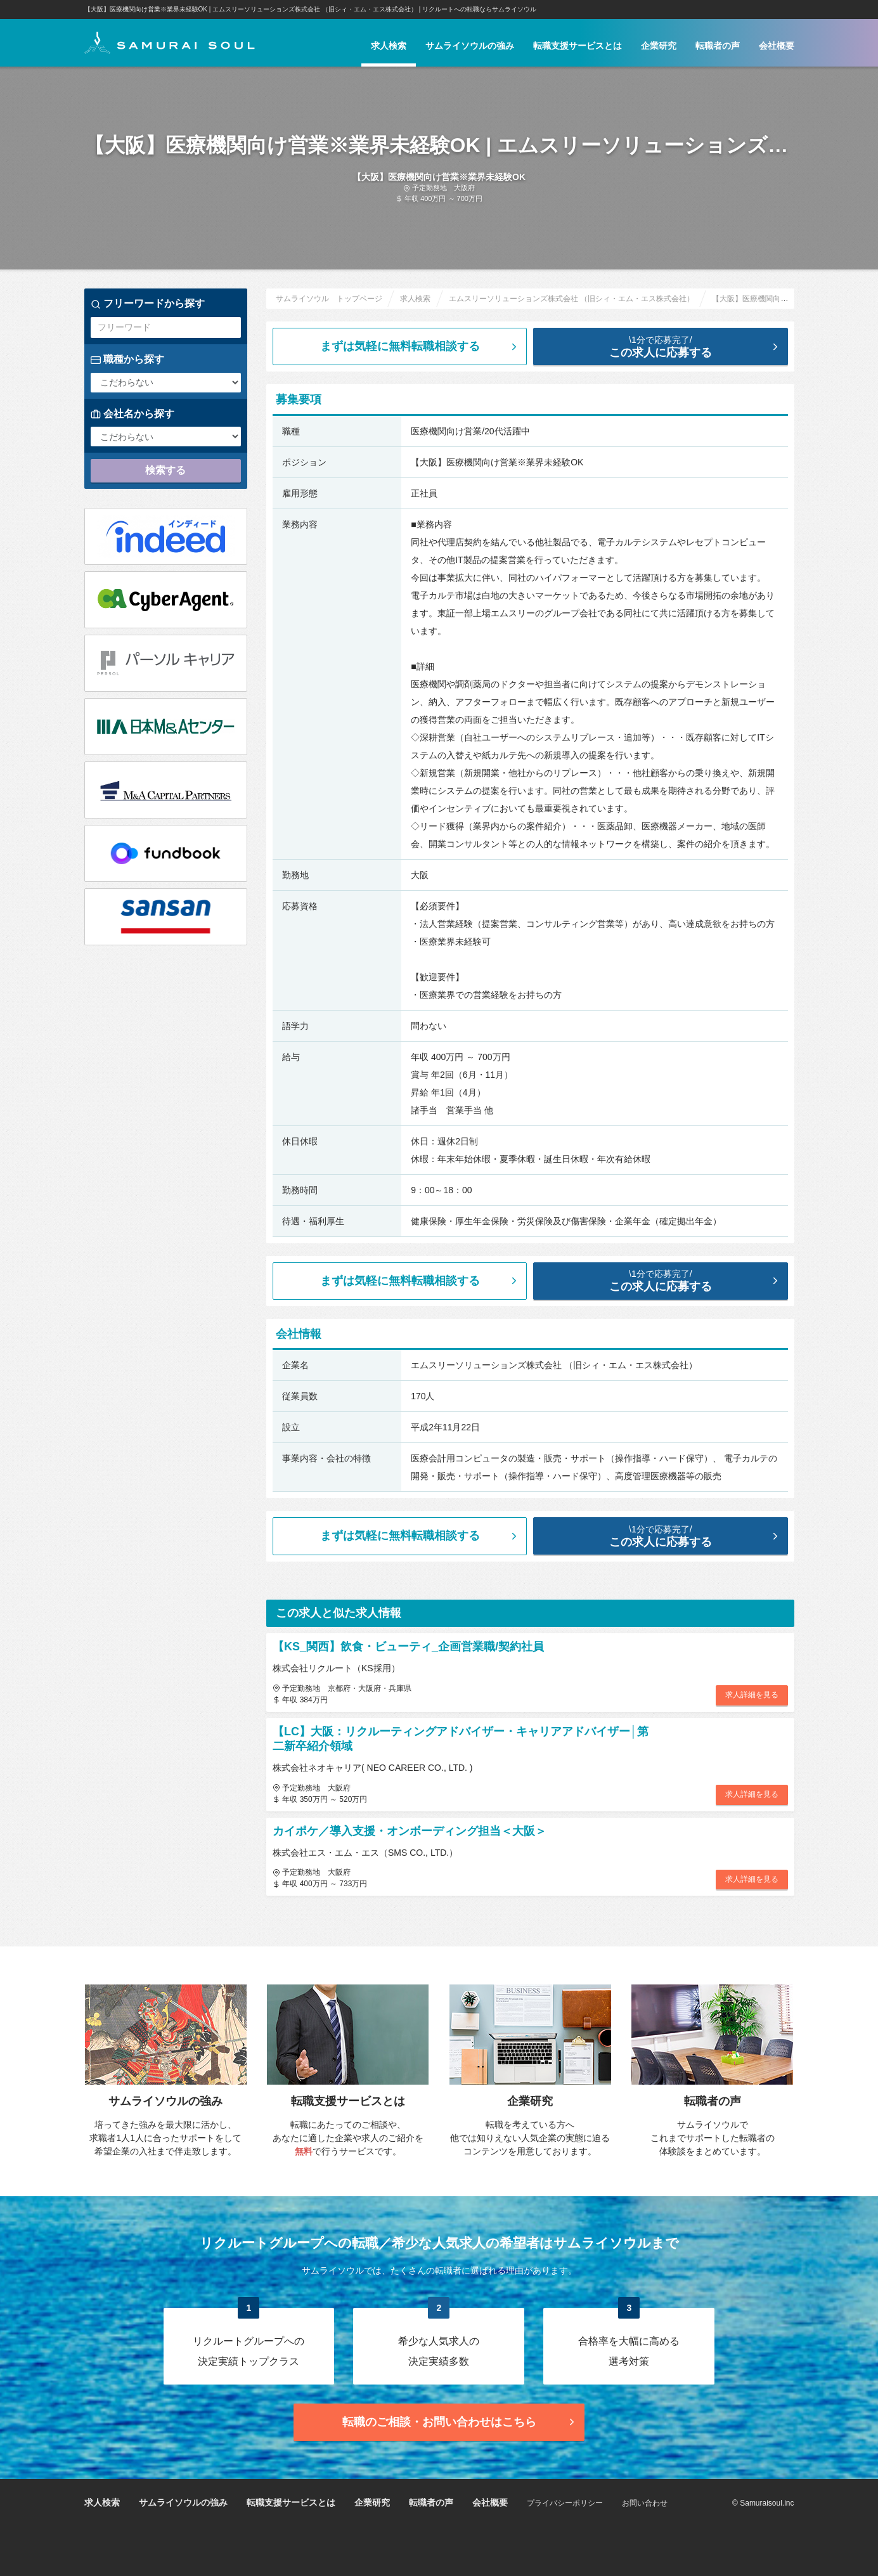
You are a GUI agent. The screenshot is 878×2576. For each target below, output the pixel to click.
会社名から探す (132, 414)
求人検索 (388, 46)
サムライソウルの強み (469, 46)
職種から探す (127, 359)
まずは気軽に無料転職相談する (420, 346)
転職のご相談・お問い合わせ (460, 2422)
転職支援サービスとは (577, 46)
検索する (165, 470)
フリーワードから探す (148, 303)
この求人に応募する (670, 346)
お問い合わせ (645, 2503)
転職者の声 (717, 46)
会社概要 (776, 46)
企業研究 (658, 46)
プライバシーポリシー (565, 2503)
